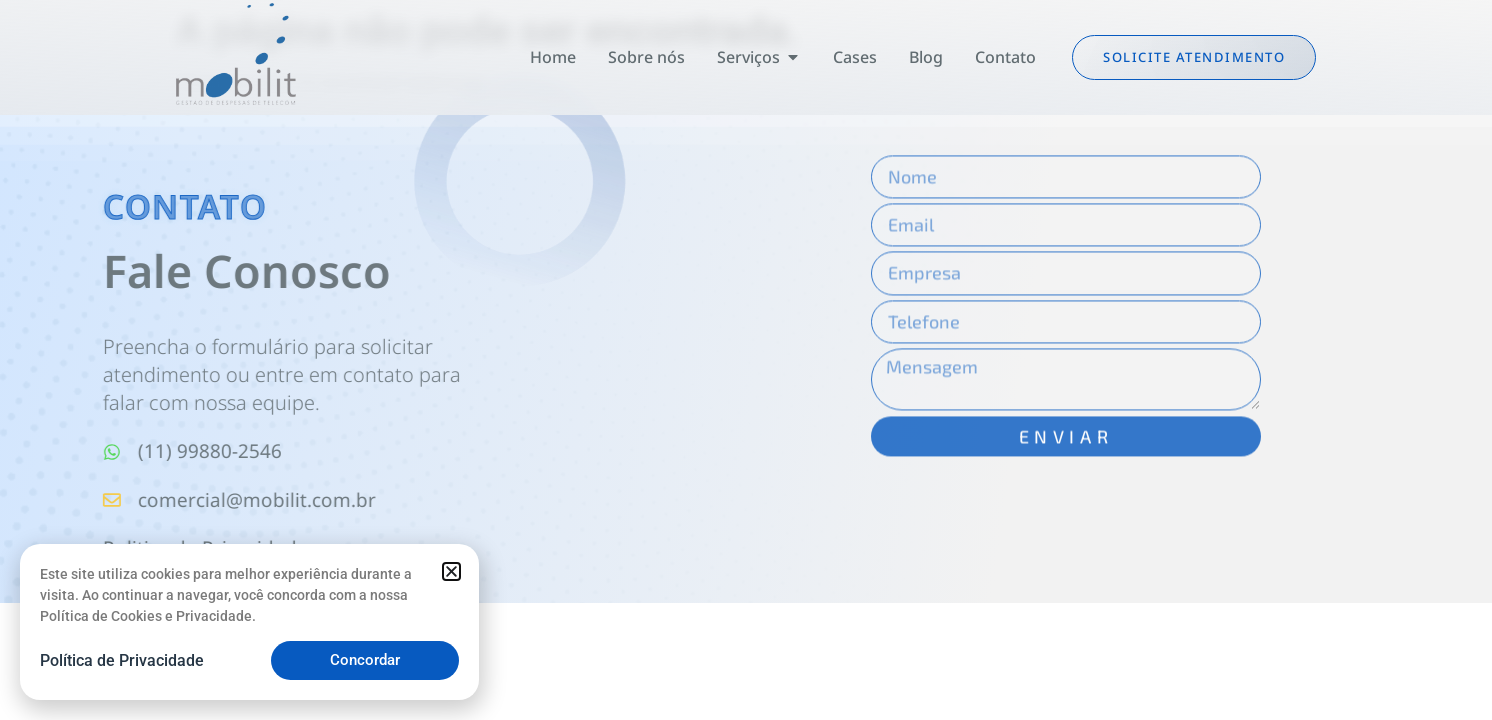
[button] (451, 571)
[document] (746, 360)
